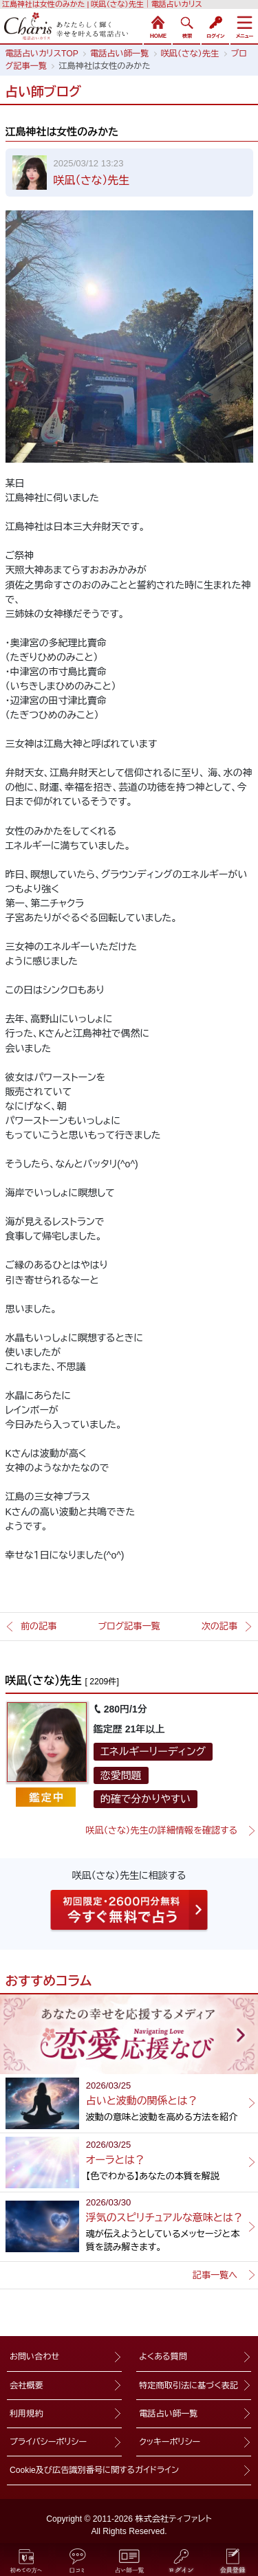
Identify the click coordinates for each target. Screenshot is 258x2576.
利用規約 (26, 2414)
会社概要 (26, 2385)
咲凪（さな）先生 (92, 180)
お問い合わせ (34, 2357)
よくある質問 (163, 2357)
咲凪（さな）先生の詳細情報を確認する (161, 1830)
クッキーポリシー (169, 2442)
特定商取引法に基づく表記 (188, 2385)
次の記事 (219, 1626)
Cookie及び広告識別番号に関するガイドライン (94, 2470)
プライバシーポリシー (48, 2442)
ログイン (215, 25)
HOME (157, 25)
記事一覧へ (215, 2275)
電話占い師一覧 (168, 2414)
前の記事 (38, 1626)
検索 (186, 25)
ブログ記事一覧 (129, 1626)
